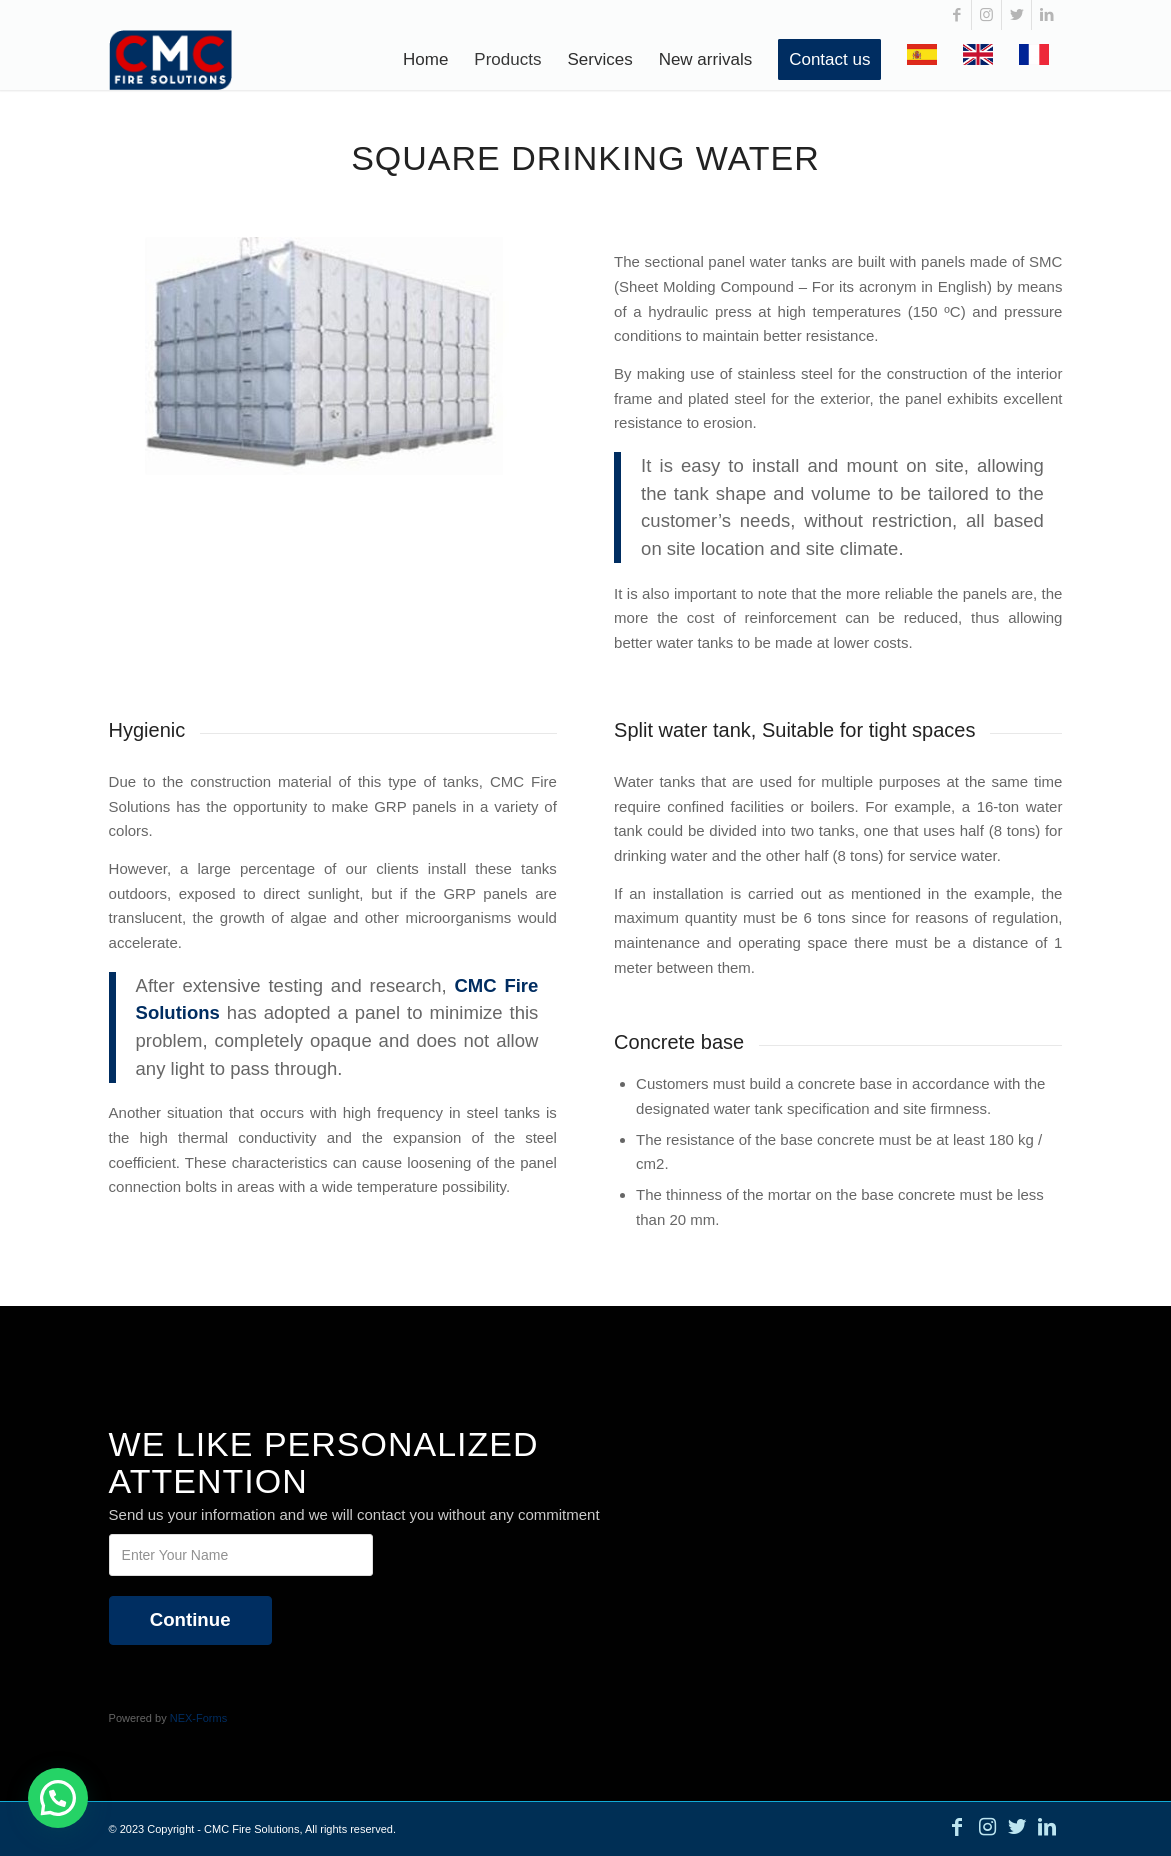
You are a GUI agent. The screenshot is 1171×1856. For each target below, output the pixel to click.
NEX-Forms (198, 1718)
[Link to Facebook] (956, 15)
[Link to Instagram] (986, 15)
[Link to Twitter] (1016, 15)
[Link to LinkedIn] (1047, 15)
